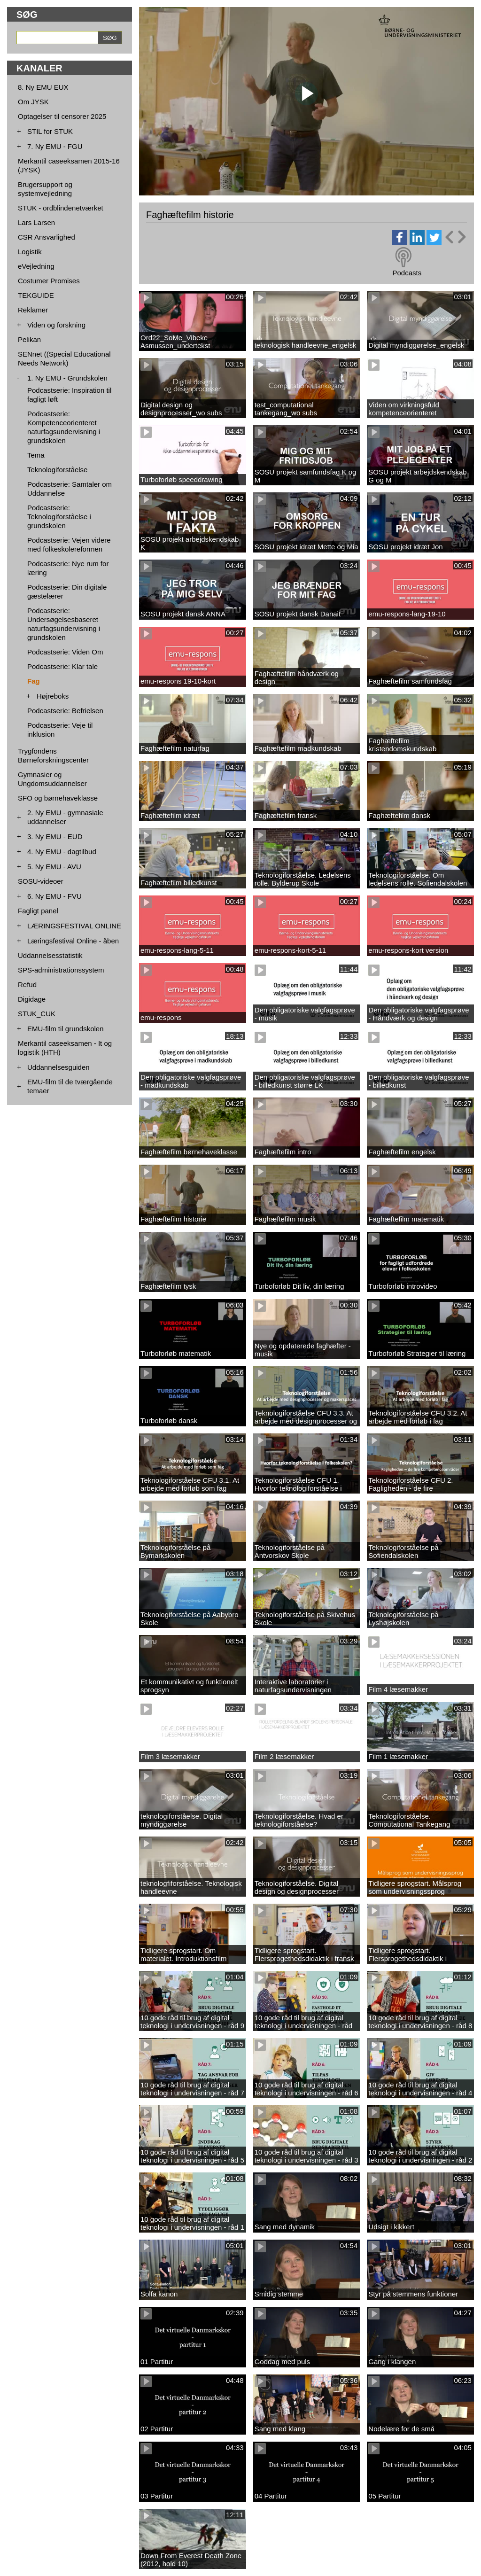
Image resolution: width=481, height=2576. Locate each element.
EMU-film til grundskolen (65, 1029)
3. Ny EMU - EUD (55, 837)
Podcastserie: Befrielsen (65, 711)
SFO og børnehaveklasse (58, 798)
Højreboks (53, 696)
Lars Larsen (36, 222)
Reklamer (33, 310)
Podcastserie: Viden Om (65, 652)
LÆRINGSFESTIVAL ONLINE (74, 926)
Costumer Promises (49, 281)
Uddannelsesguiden (58, 1067)
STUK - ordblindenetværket (60, 208)
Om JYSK (33, 102)
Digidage (32, 999)
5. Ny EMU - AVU (54, 867)
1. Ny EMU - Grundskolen (67, 378)
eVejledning (36, 266)
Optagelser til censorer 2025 (62, 116)
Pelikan (29, 339)
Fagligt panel (38, 911)
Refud (27, 984)
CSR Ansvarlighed (46, 237)
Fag (33, 681)
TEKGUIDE (36, 295)
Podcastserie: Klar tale (62, 666)
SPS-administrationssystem (61, 970)
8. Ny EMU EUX (43, 87)
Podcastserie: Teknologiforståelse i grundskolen (59, 516)
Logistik (30, 252)
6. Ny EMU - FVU (54, 896)
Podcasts (406, 273)
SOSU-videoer (40, 881)
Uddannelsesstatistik (50, 955)
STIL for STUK (50, 131)
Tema (36, 455)
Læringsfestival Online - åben (73, 941)
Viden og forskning (56, 325)
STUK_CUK (36, 1014)
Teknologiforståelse (57, 470)
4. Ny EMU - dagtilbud (61, 852)
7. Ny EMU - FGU (55, 146)
